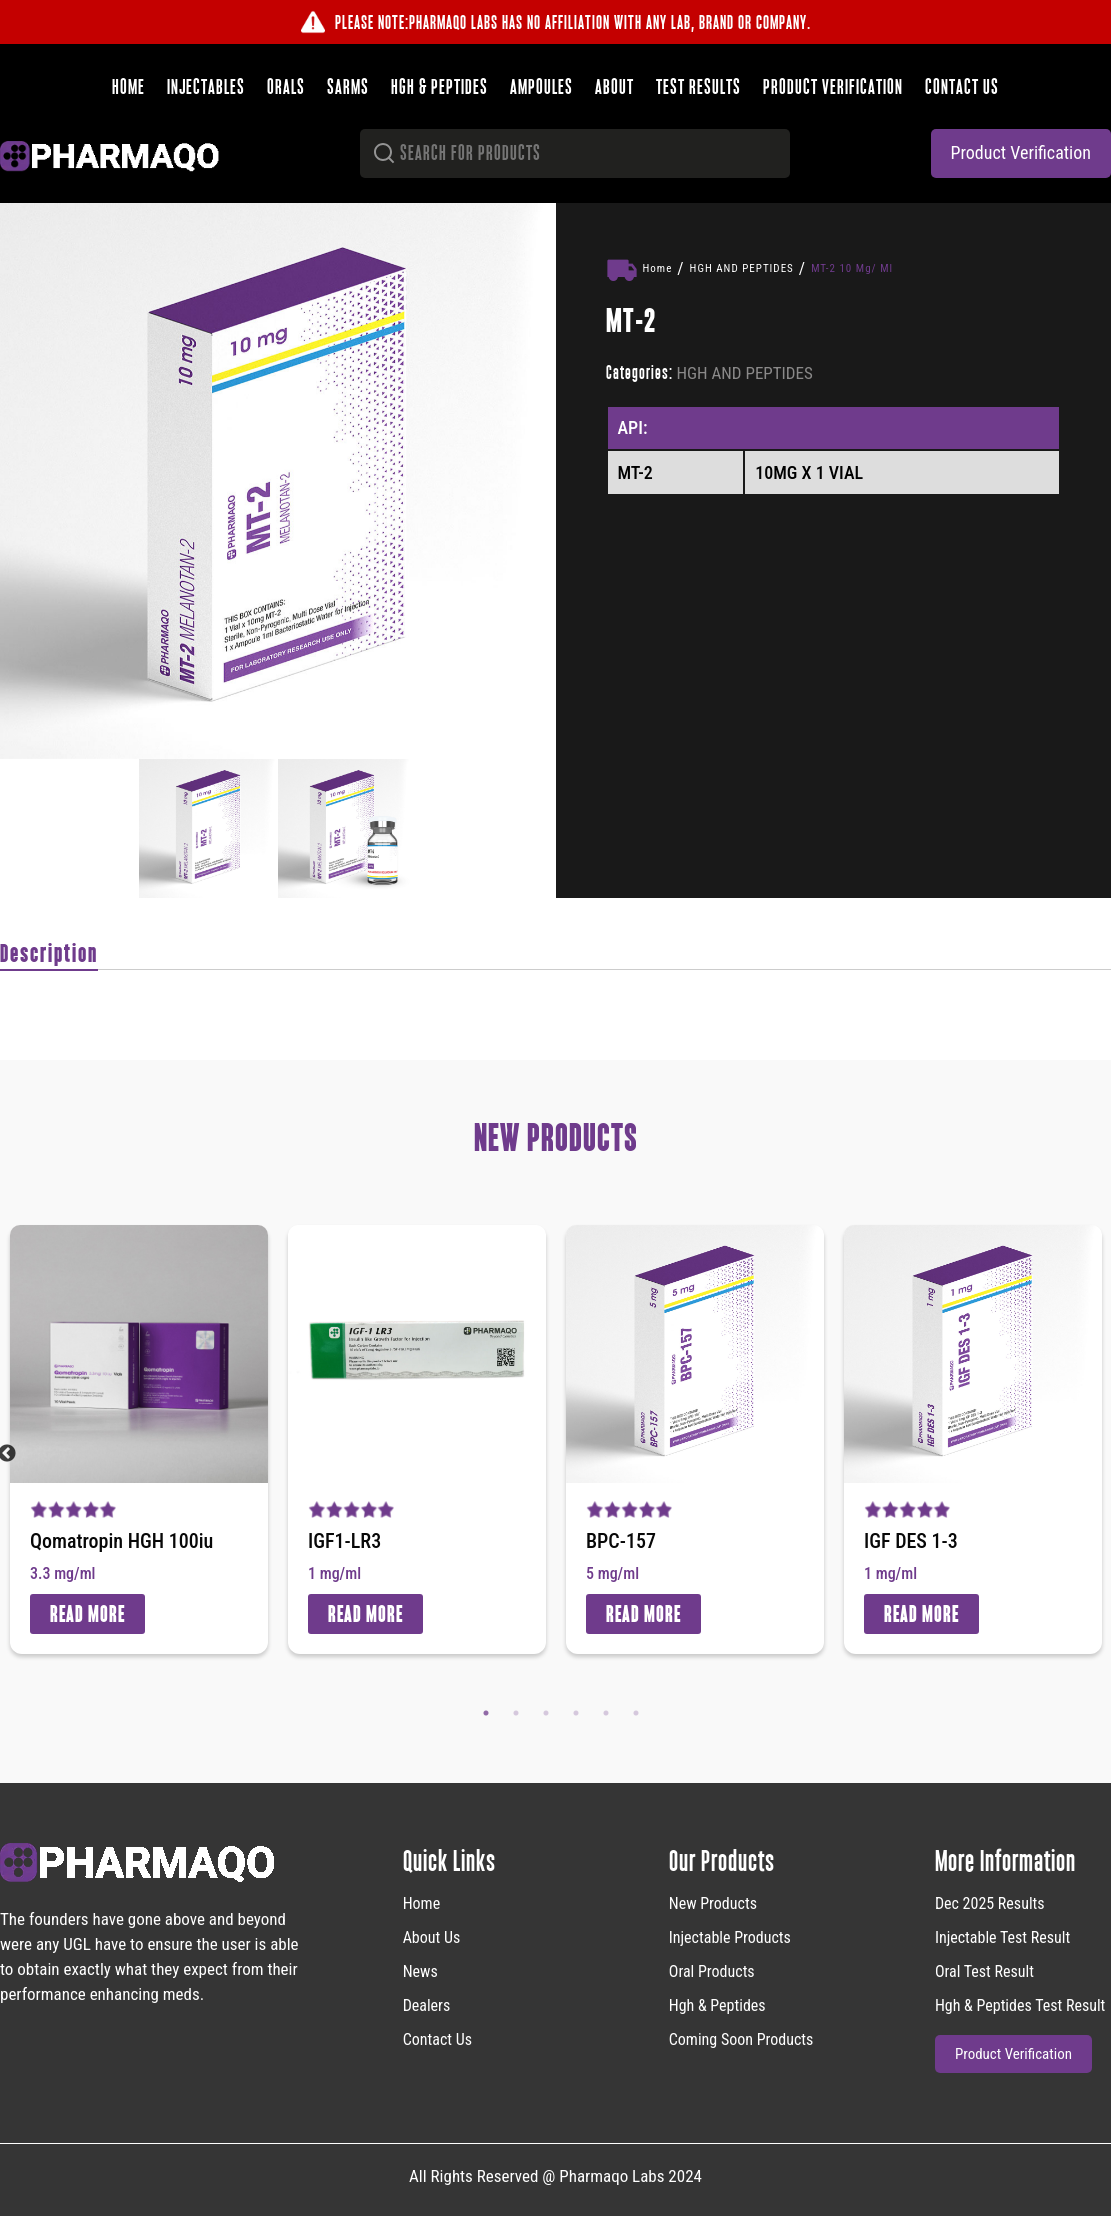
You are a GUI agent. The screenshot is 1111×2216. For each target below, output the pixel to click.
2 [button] (516, 1713)
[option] (278, 481)
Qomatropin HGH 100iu (121, 1541)
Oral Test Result (984, 1971)
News (420, 1971)
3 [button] (546, 1713)
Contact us (962, 86)
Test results (698, 86)
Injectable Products (730, 1937)
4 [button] (576, 1713)
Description (49, 953)
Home (128, 86)
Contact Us (437, 2039)
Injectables (206, 86)
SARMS (348, 86)
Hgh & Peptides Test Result (1020, 2005)
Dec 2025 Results (990, 1903)
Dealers (427, 2005)
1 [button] (486, 1713)
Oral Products (712, 1971)
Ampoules (541, 86)
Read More (87, 1613)
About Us (432, 1937)
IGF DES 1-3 (911, 1541)
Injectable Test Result (1002, 1937)
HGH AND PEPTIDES (742, 268)
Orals (286, 86)
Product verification (833, 86)
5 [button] (606, 1713)
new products (713, 1903)
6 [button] (636, 1713)
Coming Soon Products (741, 2039)
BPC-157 (621, 1541)
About (614, 86)
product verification (1021, 152)
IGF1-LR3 (344, 1541)
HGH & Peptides (439, 86)
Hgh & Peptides (717, 2005)
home (422, 1903)
